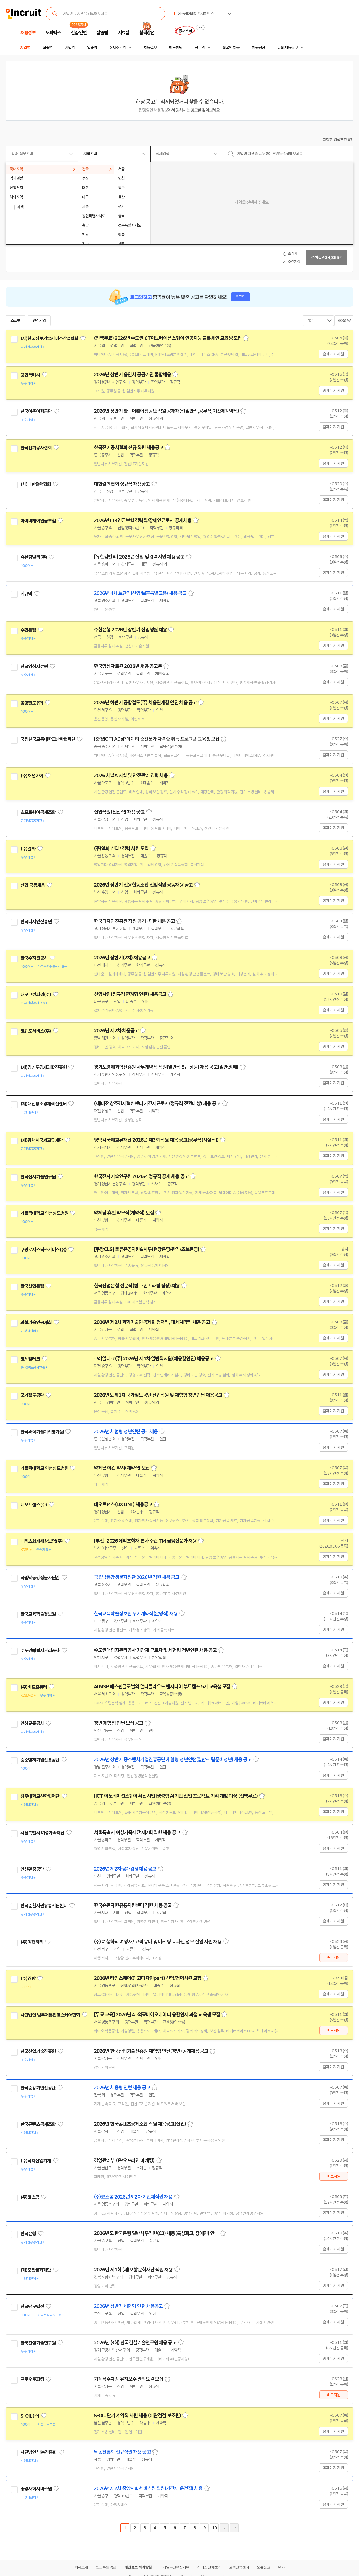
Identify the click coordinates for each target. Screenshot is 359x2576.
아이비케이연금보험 (38, 521)
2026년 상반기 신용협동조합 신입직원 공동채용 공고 (143, 885)
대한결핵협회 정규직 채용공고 (122, 484)
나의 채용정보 (287, 48)
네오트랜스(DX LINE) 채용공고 (123, 1504)
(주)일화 (27, 849)
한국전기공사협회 (36, 448)
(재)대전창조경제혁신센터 (43, 1104)
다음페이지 (224, 2527)
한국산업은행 (32, 1286)
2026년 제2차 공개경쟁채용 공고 (125, 1869)
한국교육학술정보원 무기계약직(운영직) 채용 (136, 1613)
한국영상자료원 (34, 666)
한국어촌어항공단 (36, 411)
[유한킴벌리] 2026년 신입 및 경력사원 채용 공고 (139, 557)
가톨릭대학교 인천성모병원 (44, 1213)
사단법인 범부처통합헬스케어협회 (50, 2015)
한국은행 (28, 2234)
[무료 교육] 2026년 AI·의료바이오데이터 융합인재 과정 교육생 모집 (157, 2014)
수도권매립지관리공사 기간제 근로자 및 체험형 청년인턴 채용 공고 (155, 1650)
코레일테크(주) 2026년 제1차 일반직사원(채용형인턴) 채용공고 (153, 1358)
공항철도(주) (31, 703)
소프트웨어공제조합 (38, 812)
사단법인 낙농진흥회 (38, 2452)
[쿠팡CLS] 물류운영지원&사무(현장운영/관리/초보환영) (146, 1249)
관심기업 (39, 320)
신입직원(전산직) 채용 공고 (119, 812)
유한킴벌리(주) (33, 557)
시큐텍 (26, 594)
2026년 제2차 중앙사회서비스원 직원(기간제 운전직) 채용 (148, 2488)
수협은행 (28, 630)
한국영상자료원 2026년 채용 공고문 (128, 666)
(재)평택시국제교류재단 (41, 1140)
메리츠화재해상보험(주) (41, 1541)
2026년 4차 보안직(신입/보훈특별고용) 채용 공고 (140, 593)
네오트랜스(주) (33, 1505)
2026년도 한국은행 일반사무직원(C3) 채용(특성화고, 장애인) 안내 (156, 2233)
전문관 (200, 48)
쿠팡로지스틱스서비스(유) (43, 1250)
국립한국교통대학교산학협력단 (47, 739)
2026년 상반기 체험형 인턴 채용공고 (128, 2306)
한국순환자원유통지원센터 (43, 1906)
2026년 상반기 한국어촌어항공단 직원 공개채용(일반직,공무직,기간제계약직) (166, 411)
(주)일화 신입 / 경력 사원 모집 (121, 848)
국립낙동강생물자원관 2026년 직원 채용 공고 (137, 1577)
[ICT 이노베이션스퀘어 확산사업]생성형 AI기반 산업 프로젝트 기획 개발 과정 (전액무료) (176, 1796)
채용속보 (150, 48)
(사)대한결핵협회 (35, 484)
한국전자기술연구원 (38, 1177)
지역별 (25, 48)
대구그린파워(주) (35, 994)
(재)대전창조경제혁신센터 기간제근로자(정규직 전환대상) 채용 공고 (157, 1103)
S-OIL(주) (29, 2416)
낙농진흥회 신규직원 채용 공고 (122, 2452)
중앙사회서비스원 (36, 2489)
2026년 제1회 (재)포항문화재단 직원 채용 (133, 2269)
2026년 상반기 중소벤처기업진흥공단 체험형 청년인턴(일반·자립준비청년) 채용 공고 (173, 1759)
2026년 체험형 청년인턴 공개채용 (126, 1431)
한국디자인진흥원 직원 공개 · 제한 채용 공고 (134, 921)
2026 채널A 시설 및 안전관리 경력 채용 (131, 775)
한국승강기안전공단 (38, 2088)
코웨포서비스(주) (35, 1031)
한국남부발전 (32, 2306)
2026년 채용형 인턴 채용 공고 (122, 2087)
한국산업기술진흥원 (38, 2051)
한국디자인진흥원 (36, 922)
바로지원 (333, 1957)
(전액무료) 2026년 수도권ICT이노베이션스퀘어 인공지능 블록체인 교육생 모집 (168, 338)
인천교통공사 (32, 1723)
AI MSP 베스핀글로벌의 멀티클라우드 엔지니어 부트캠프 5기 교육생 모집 (162, 1686)
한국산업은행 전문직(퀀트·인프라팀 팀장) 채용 (137, 1285)
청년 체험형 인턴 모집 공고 (118, 1723)
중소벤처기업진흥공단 (40, 1760)
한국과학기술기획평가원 (42, 1432)
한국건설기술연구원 (38, 2343)
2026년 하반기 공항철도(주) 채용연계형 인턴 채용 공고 (145, 702)
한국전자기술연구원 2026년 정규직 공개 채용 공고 (141, 1176)
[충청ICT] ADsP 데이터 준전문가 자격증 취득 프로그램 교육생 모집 (156, 739)
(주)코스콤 (29, 2197)
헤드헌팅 (175, 48)
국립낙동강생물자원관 (40, 1578)
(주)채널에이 (31, 776)
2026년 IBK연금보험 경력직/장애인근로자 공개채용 (142, 520)
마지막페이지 (234, 2527)
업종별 (92, 48)
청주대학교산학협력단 (40, 1796)
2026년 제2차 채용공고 (116, 1030)
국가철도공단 (32, 1395)
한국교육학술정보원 (38, 1614)
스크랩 (15, 320)
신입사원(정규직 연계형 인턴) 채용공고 (130, 994)
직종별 (47, 48)
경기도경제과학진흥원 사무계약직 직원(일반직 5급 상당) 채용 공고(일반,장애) (166, 1067)
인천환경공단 (32, 1869)
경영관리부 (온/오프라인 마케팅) (124, 2160)
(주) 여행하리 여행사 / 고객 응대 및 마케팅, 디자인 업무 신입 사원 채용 (157, 1941)
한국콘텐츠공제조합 (38, 2124)
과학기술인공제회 (36, 1322)
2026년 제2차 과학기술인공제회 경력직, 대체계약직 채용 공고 (152, 1322)
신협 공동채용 (32, 885)
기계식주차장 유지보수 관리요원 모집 (128, 2379)
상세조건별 (117, 48)
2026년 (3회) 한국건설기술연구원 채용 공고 (135, 2342)
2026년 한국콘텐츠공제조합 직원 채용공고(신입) (140, 2124)
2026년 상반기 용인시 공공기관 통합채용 (132, 374)
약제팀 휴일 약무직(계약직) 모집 (124, 1213)
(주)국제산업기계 (35, 2161)
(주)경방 (27, 1978)
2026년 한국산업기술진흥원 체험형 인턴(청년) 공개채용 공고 (151, 2051)
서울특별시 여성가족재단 (42, 1833)
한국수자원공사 (34, 958)
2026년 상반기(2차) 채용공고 (122, 957)
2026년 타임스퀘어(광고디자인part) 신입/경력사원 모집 (147, 1978)
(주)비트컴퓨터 (33, 1687)
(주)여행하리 (31, 1942)
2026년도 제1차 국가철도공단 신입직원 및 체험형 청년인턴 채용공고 (158, 1395)
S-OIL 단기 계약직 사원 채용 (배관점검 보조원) (137, 2415)
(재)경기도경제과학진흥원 (43, 1067)
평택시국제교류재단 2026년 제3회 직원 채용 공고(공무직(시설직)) (156, 1140)
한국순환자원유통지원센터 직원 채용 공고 (132, 1905)
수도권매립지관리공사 (40, 1650)
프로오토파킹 (32, 2379)
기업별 (70, 48)
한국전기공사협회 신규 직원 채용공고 (128, 447)
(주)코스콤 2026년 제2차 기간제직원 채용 (133, 2197)
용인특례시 (30, 375)
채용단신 (258, 48)
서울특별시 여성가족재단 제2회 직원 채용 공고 (137, 1832)
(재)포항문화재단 (35, 2270)
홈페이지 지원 (333, 353)
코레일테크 (30, 1359)
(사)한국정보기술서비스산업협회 (49, 338)
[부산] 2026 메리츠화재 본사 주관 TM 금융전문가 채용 (145, 1541)
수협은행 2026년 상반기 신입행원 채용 (130, 629)
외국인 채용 (231, 48)
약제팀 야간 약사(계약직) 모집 (122, 1468)
